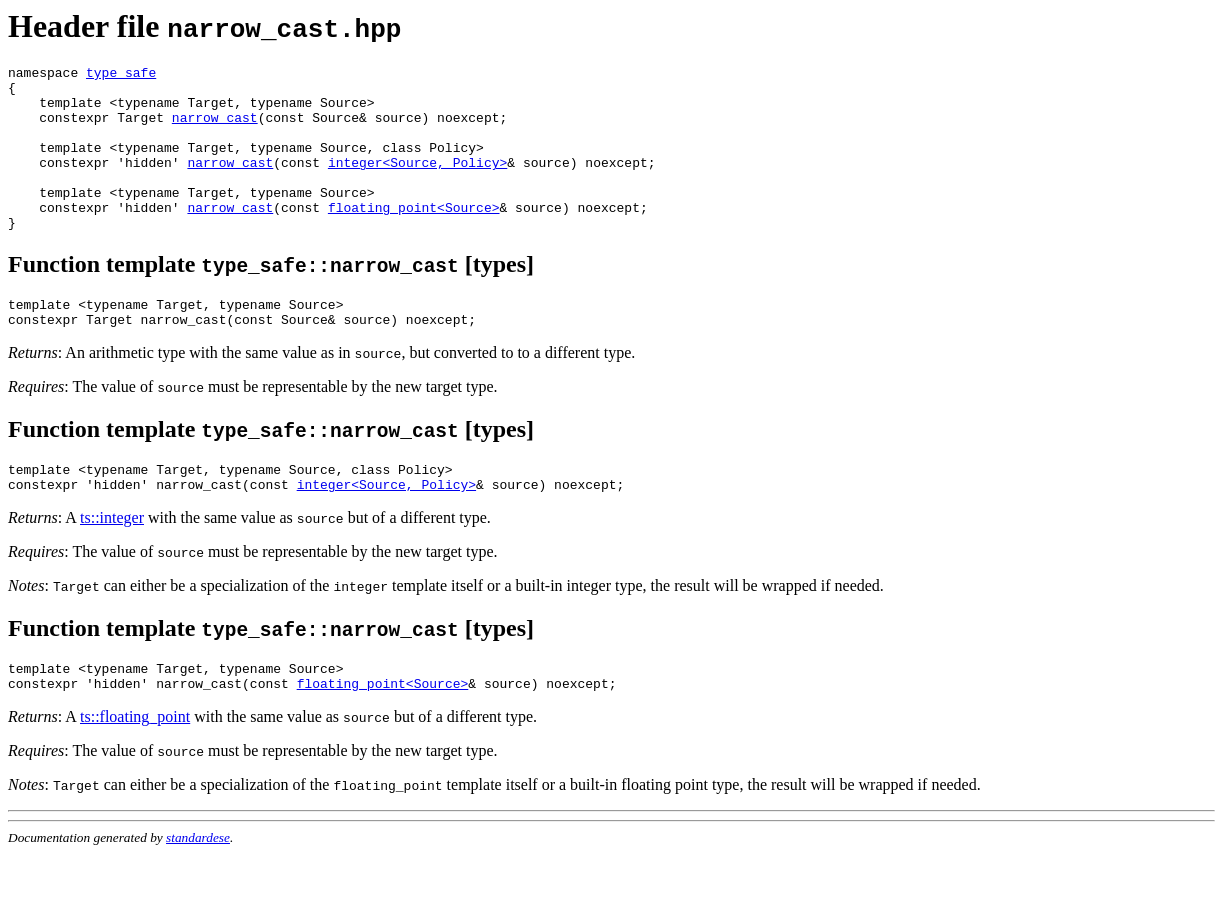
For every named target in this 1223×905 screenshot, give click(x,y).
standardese (198, 888)
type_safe (121, 75)
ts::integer (112, 562)
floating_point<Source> (414, 237)
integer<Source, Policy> (417, 183)
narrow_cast (215, 129)
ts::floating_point (135, 767)
